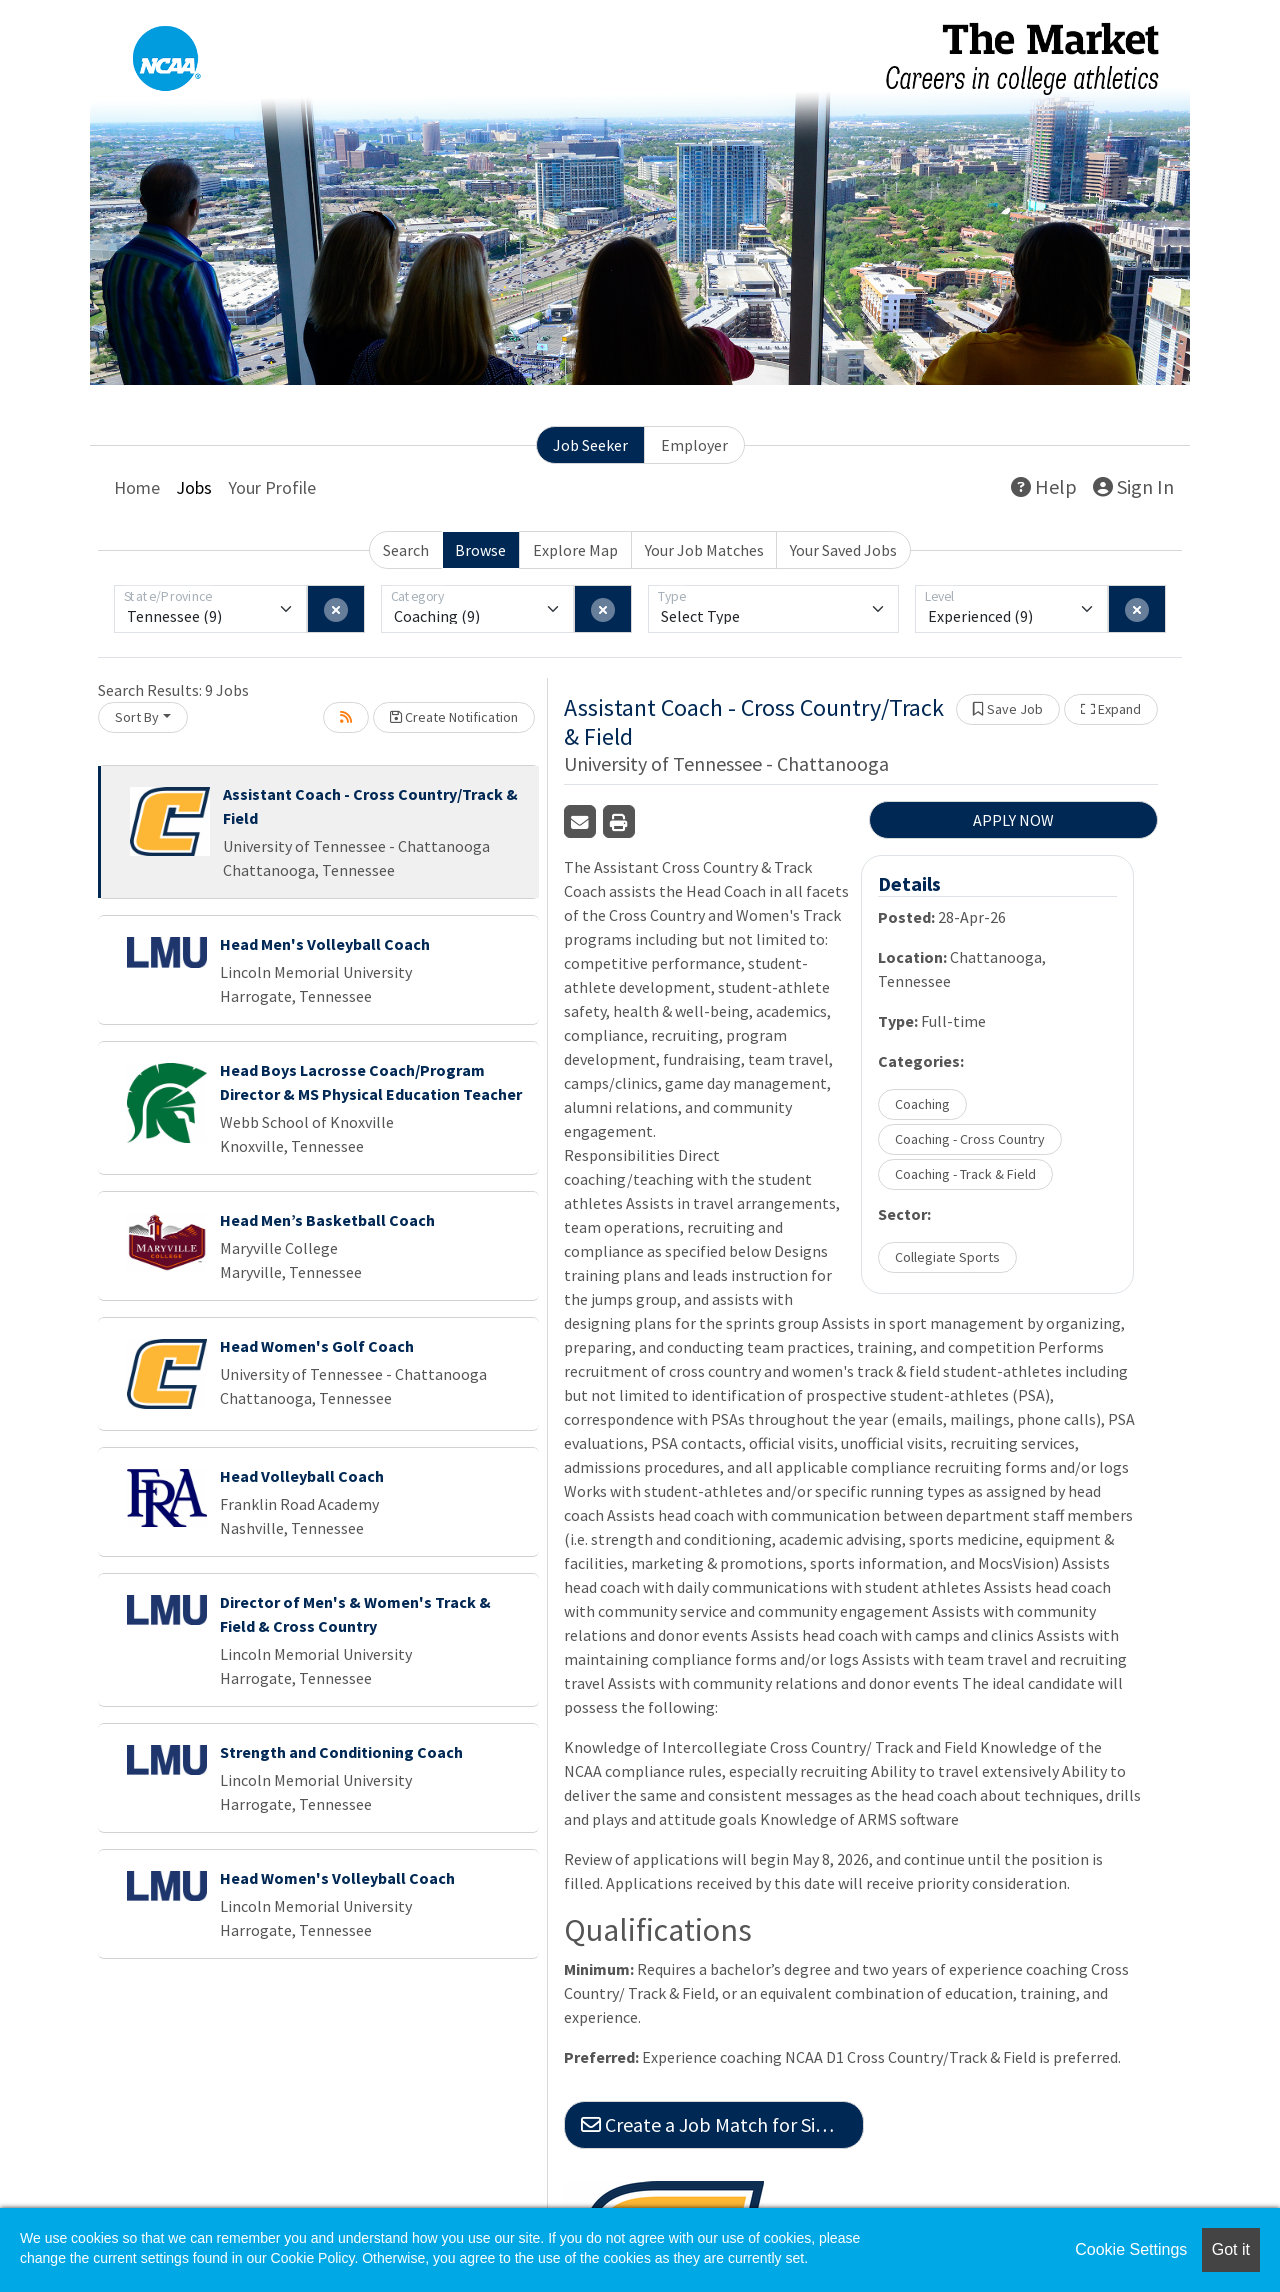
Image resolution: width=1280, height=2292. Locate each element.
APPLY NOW (1013, 820)
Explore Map (575, 550)
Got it (1231, 2249)
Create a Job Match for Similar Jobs (722, 2124)
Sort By (137, 717)
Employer (694, 445)
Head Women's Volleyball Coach (337, 1878)
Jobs (194, 487)
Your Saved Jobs (843, 550)
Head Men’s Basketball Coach (327, 1220)
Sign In (1133, 486)
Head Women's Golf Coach (317, 1346)
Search (406, 550)
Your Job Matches (704, 550)
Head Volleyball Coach (302, 1476)
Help (1044, 486)
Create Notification (454, 717)
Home (137, 487)
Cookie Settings (1131, 2249)
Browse (480, 550)
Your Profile (272, 487)
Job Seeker (590, 445)
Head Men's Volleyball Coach (325, 944)
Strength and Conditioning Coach (341, 1752)
